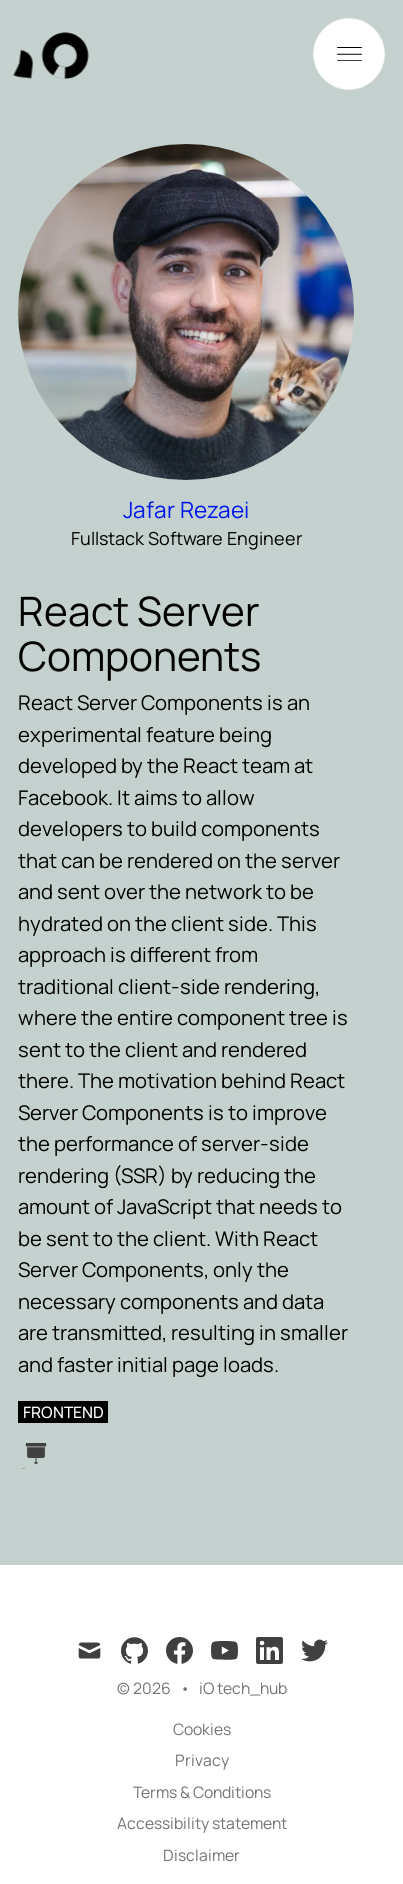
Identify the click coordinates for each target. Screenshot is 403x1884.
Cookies (202, 1729)
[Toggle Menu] (349, 54)
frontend (63, 1412)
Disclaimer (201, 1855)
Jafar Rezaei (186, 509)
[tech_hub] (67, 54)
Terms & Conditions (202, 1792)
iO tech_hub (243, 1688)
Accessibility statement (202, 1823)
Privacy (202, 1760)
